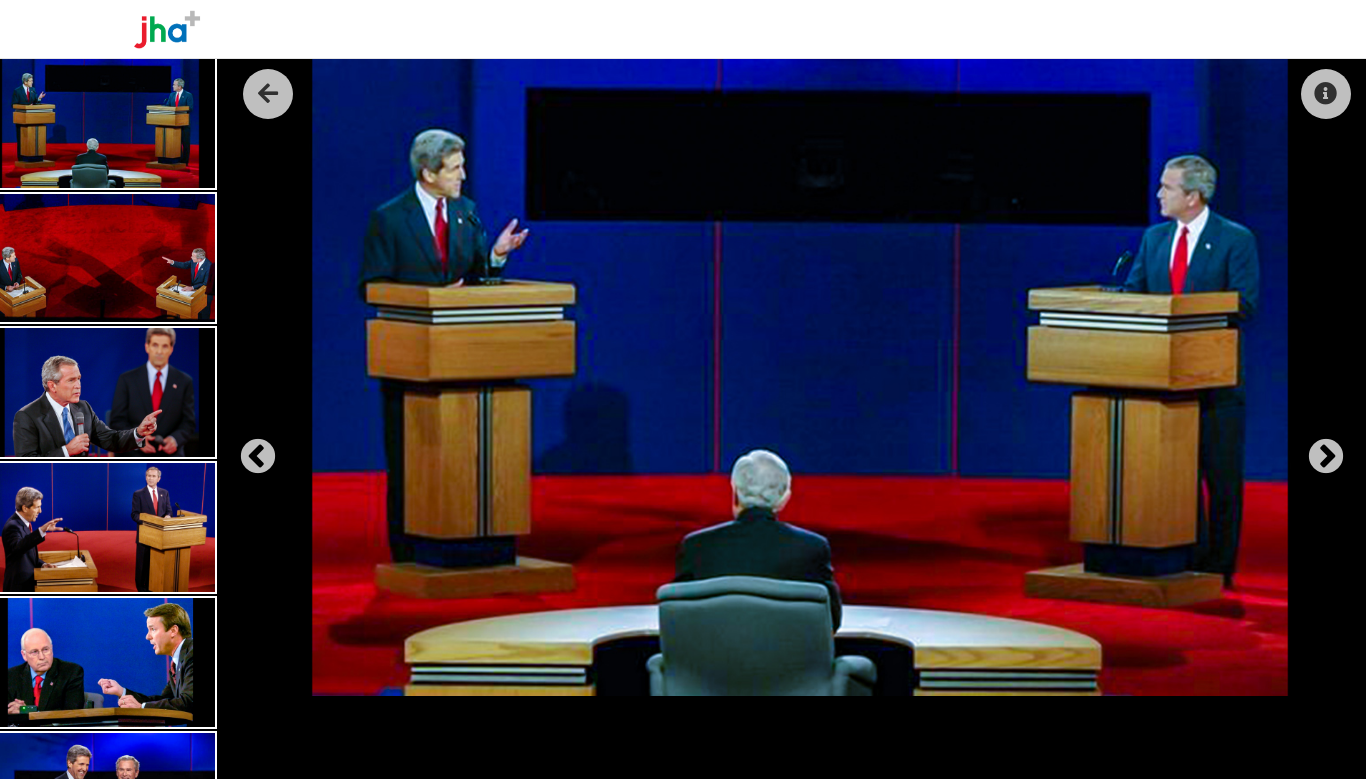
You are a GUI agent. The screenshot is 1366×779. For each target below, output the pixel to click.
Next (1316, 448)
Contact (1193, 29)
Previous (248, 448)
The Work (1048, 29)
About (967, 29)
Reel (1121, 29)
